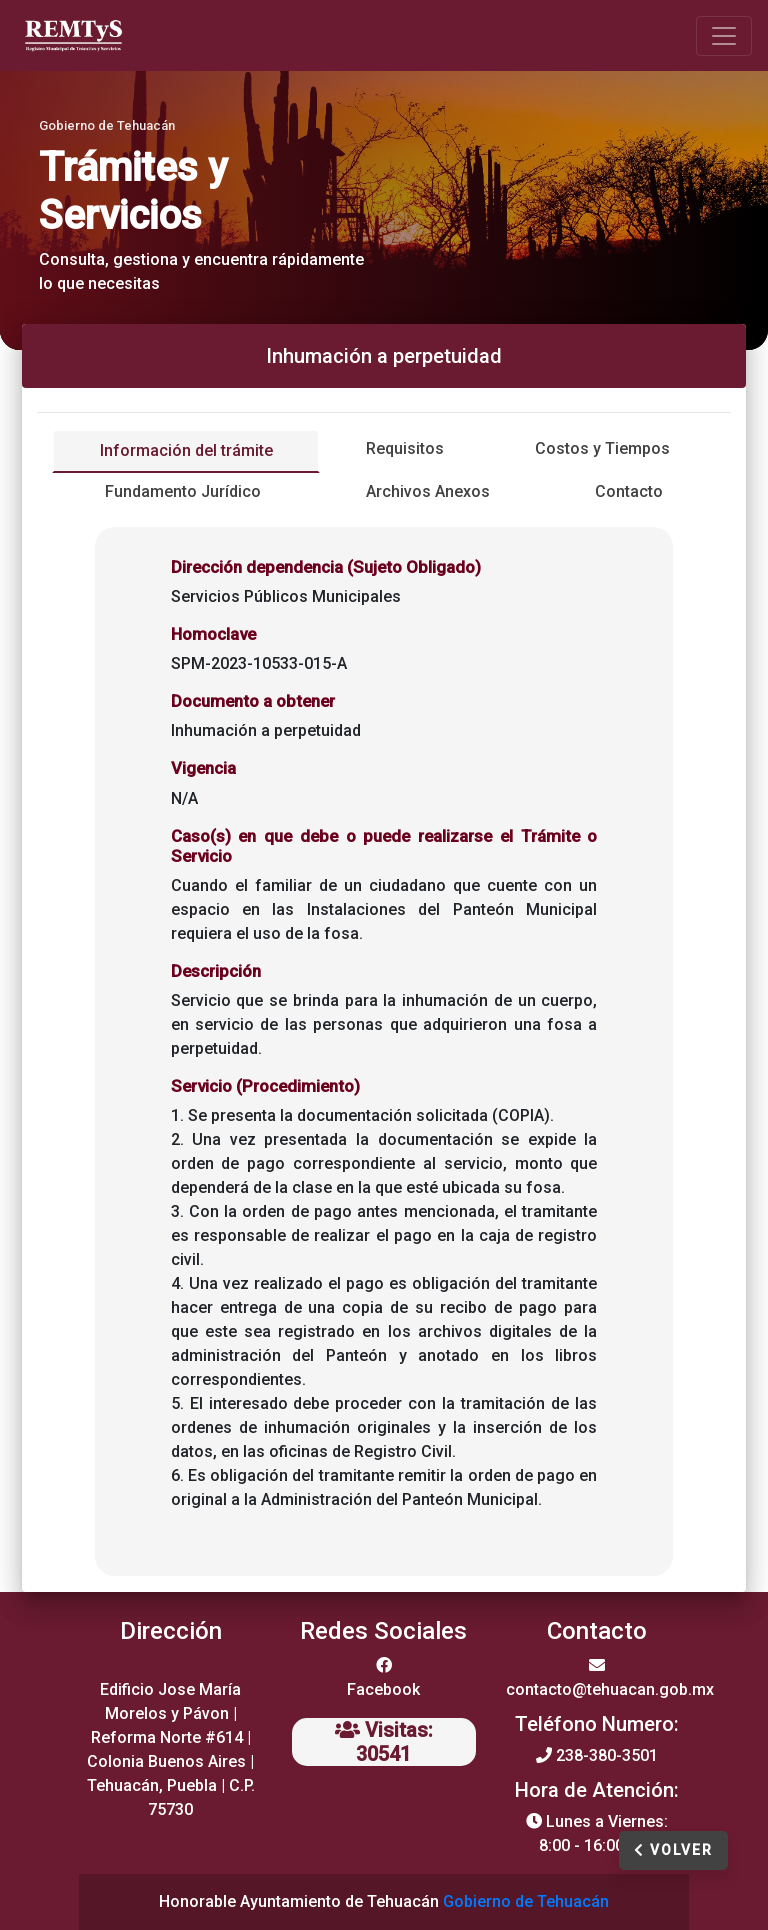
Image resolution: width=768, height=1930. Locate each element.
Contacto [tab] (629, 491)
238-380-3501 (607, 1755)
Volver (673, 1850)
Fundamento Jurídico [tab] (183, 491)
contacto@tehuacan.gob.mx (610, 1689)
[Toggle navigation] (724, 36)
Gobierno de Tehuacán (526, 1901)
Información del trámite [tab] (186, 450)
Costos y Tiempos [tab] (602, 448)
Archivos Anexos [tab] (428, 491)
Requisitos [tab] (405, 448)
